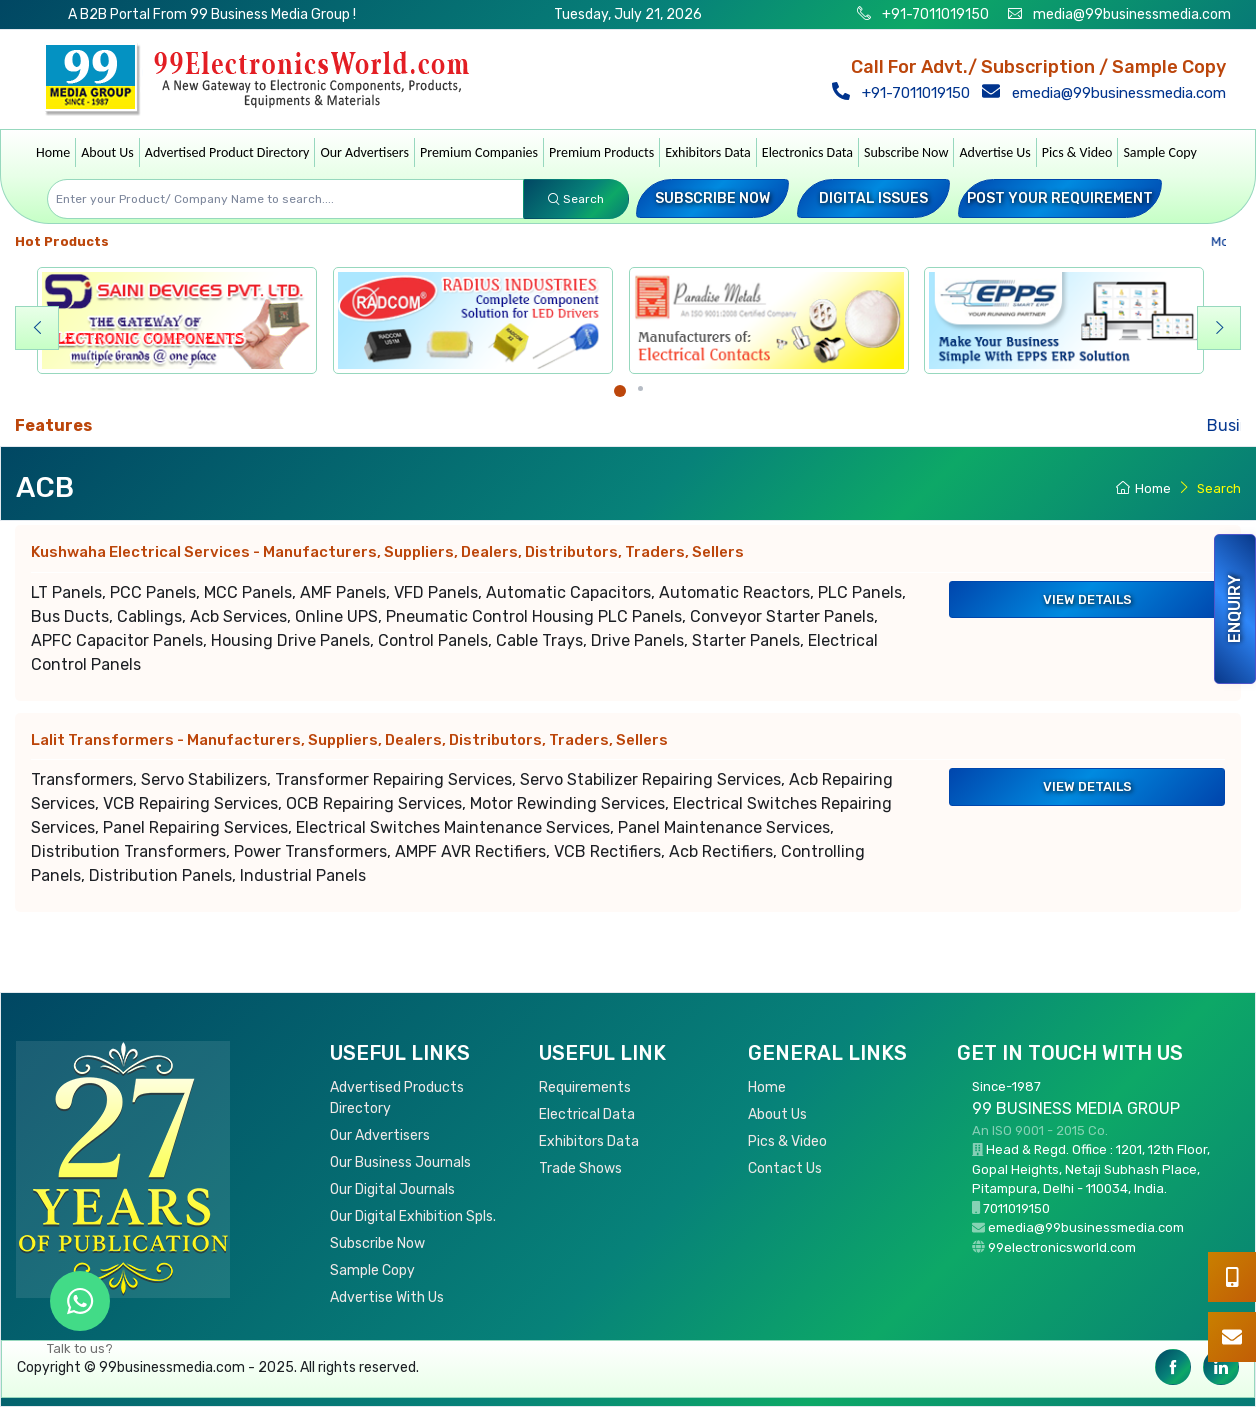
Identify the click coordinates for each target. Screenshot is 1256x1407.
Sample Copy (1160, 152)
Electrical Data (587, 1114)
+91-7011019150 (934, 14)
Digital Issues (873, 198)
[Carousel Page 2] (640, 388)
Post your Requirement (1060, 198)
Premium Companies (479, 152)
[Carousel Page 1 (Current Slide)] (620, 391)
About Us (107, 152)
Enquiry (1234, 609)
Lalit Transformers (349, 740)
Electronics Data (807, 152)
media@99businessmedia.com (1132, 14)
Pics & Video (1077, 152)
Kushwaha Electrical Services (387, 552)
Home (53, 152)
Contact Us (785, 1168)
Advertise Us (994, 152)
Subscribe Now (906, 152)
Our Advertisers (364, 152)
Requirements (585, 1087)
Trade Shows (580, 1168)
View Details (1087, 599)
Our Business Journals (400, 1162)
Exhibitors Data (708, 152)
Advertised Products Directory (397, 1098)
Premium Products (601, 152)
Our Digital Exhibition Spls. (413, 1216)
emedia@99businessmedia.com (1108, 93)
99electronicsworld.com (1062, 1247)
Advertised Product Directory (227, 152)
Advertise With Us (387, 1297)
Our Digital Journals (392, 1189)
